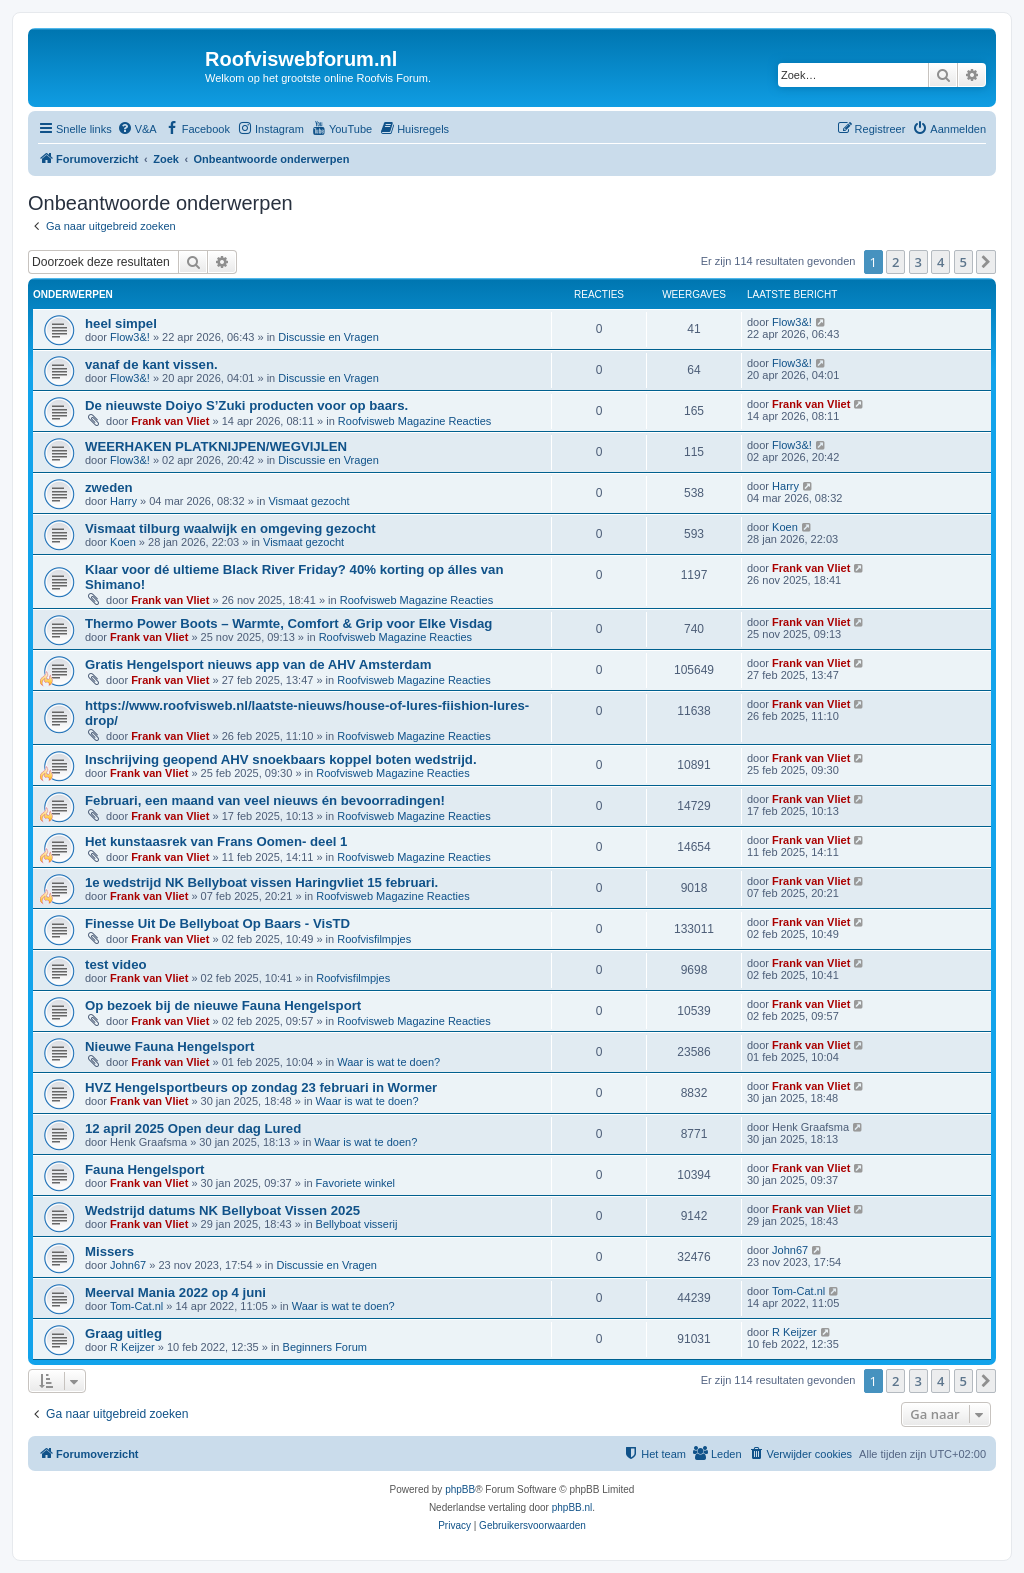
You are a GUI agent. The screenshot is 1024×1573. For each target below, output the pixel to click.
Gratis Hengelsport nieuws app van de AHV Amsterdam (258, 664)
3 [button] (918, 262)
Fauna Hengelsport (144, 1169)
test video (116, 964)
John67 (128, 1265)
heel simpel (121, 323)
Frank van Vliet (170, 421)
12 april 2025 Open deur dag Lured (193, 1128)
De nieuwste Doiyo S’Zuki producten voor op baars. (246, 405)
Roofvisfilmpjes (374, 939)
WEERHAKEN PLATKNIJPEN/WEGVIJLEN (216, 446)
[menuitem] (137, 129)
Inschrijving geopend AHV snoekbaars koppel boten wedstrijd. (281, 759)
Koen (123, 542)
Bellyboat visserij (357, 1224)
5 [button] (963, 262)
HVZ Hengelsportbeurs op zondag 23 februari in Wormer (261, 1087)
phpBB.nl (572, 1507)
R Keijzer (132, 1347)
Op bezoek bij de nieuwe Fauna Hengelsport (223, 1005)
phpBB (460, 1489)
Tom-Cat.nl (136, 1306)
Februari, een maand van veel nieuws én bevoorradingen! (265, 800)
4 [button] (940, 262)
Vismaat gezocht (308, 501)
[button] (986, 262)
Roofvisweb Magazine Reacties (414, 421)
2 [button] (895, 262)
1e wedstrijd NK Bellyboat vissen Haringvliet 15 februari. (261, 882)
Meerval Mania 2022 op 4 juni (175, 1292)
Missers (109, 1251)
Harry (123, 501)
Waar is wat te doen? (388, 1062)
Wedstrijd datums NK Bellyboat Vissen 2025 (222, 1210)
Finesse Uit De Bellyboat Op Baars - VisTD (217, 923)
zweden (109, 487)
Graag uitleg (123, 1333)
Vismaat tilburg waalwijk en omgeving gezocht (230, 528)
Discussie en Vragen (328, 337)
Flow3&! (130, 337)
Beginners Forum (325, 1347)
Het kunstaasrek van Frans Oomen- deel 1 (216, 841)
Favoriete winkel (355, 1183)
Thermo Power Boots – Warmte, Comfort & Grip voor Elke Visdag (288, 623)
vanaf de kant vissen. (151, 364)
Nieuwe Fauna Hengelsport (169, 1046)
